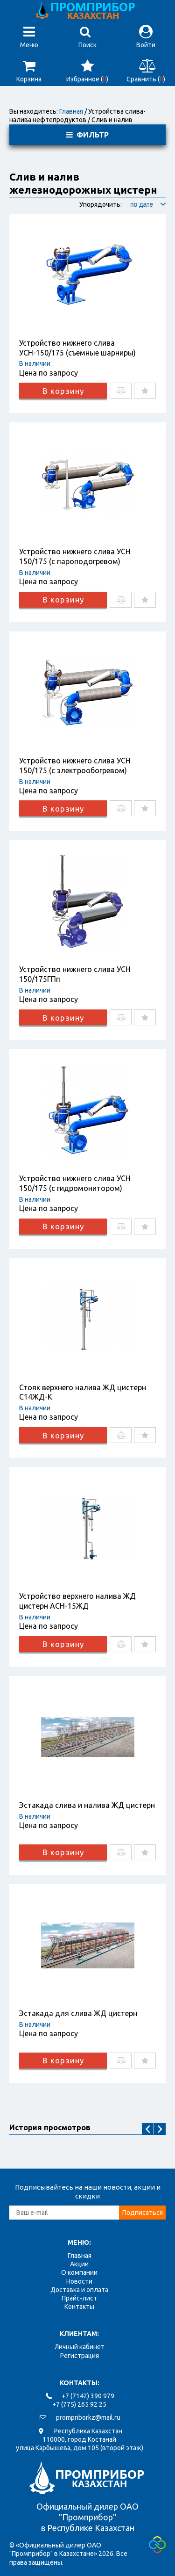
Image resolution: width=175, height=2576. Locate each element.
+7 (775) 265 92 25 (79, 2404)
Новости (79, 2281)
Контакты (79, 2306)
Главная (71, 111)
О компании (79, 2272)
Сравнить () (146, 71)
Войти (146, 37)
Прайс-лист (79, 2298)
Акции (79, 2264)
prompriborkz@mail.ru (88, 2417)
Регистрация (79, 2355)
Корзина (29, 71)
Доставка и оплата (79, 2289)
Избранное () (87, 71)
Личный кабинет (80, 2347)
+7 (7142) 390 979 (88, 2396)
